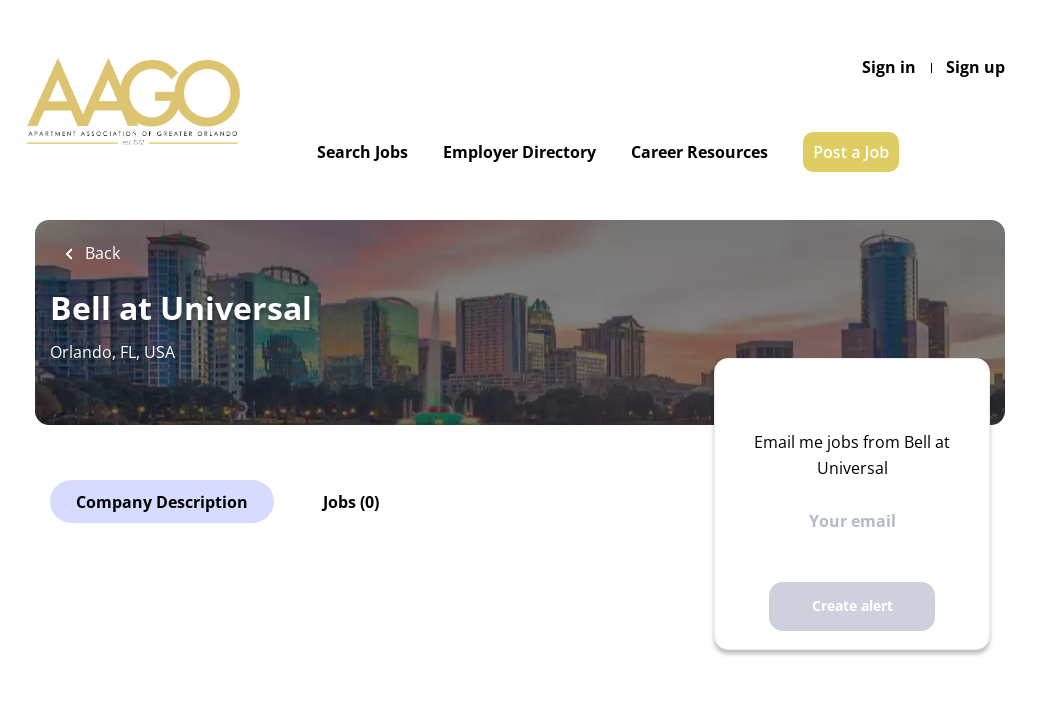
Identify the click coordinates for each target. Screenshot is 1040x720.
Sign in (889, 67)
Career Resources (699, 152)
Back (100, 253)
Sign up (975, 67)
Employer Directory (519, 152)
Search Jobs (362, 152)
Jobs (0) (351, 502)
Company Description (162, 502)
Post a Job (851, 152)
